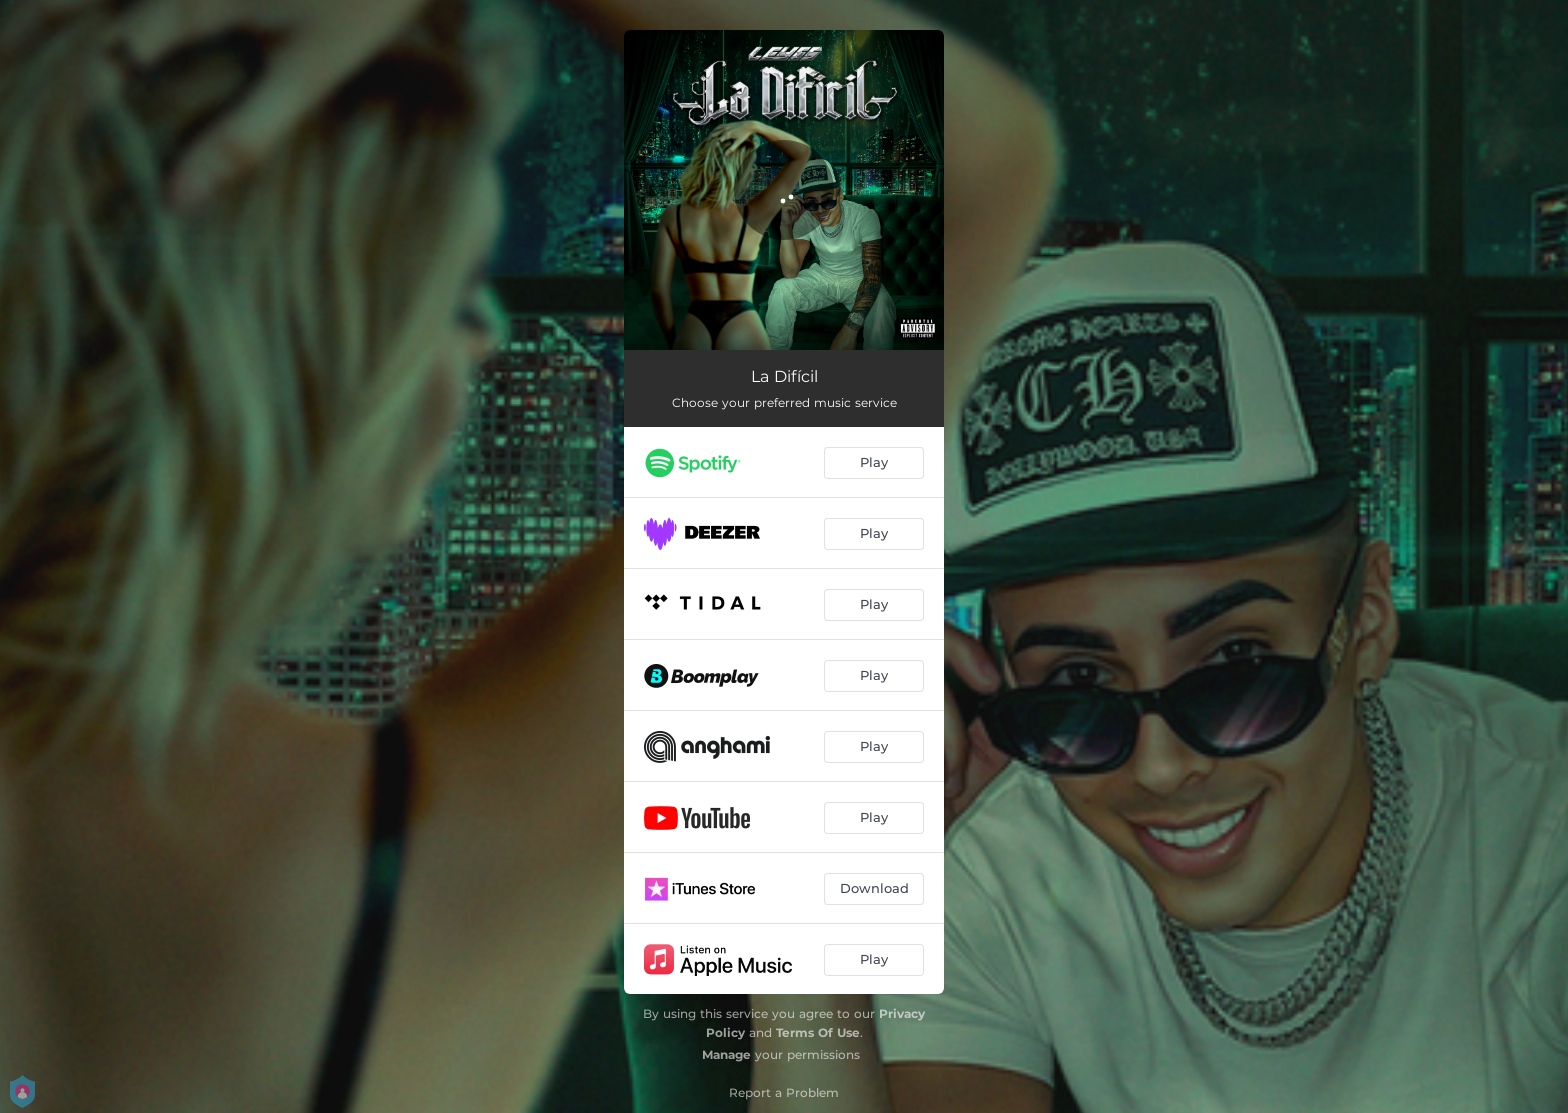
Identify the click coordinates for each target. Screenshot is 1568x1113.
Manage (726, 1054)
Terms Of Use (818, 1032)
